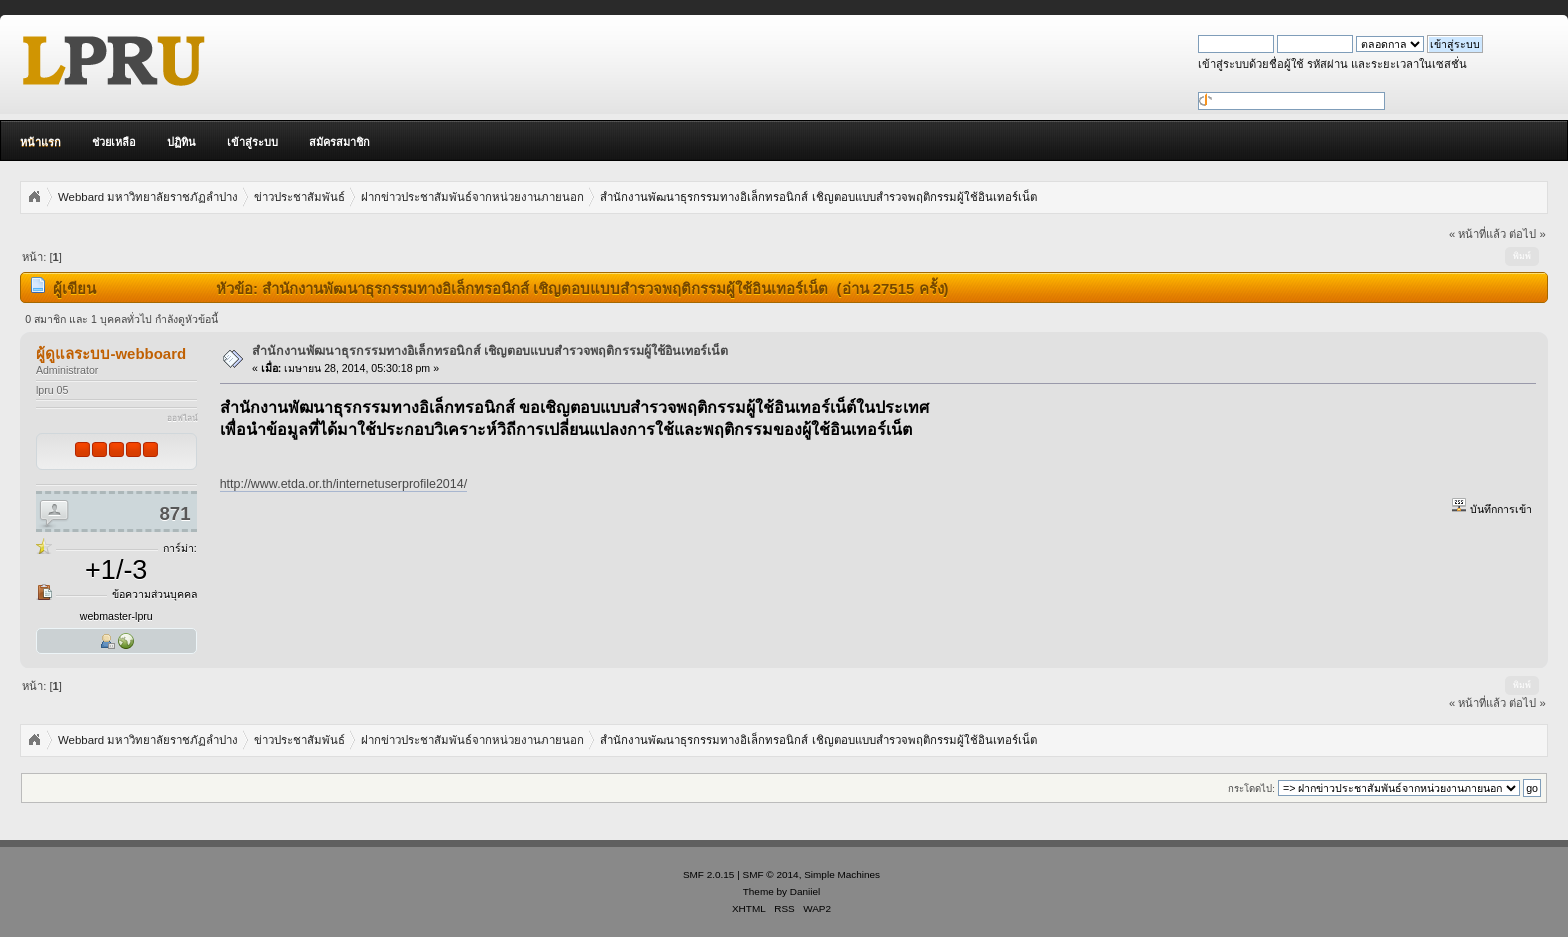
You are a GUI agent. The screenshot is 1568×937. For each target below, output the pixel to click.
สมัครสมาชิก (339, 142)
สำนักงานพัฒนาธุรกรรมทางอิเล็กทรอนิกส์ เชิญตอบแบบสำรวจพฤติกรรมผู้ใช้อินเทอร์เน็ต (490, 351)
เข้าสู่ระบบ (252, 142)
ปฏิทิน (181, 142)
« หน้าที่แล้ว (1477, 234)
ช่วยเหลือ (114, 142)
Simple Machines (842, 874)
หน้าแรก (40, 142)
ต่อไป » (1527, 234)
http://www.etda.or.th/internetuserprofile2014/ (343, 484)
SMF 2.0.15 (709, 874)
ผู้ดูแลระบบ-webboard (111, 353)
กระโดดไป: (1251, 788)
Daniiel (805, 891)
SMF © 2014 (771, 874)
